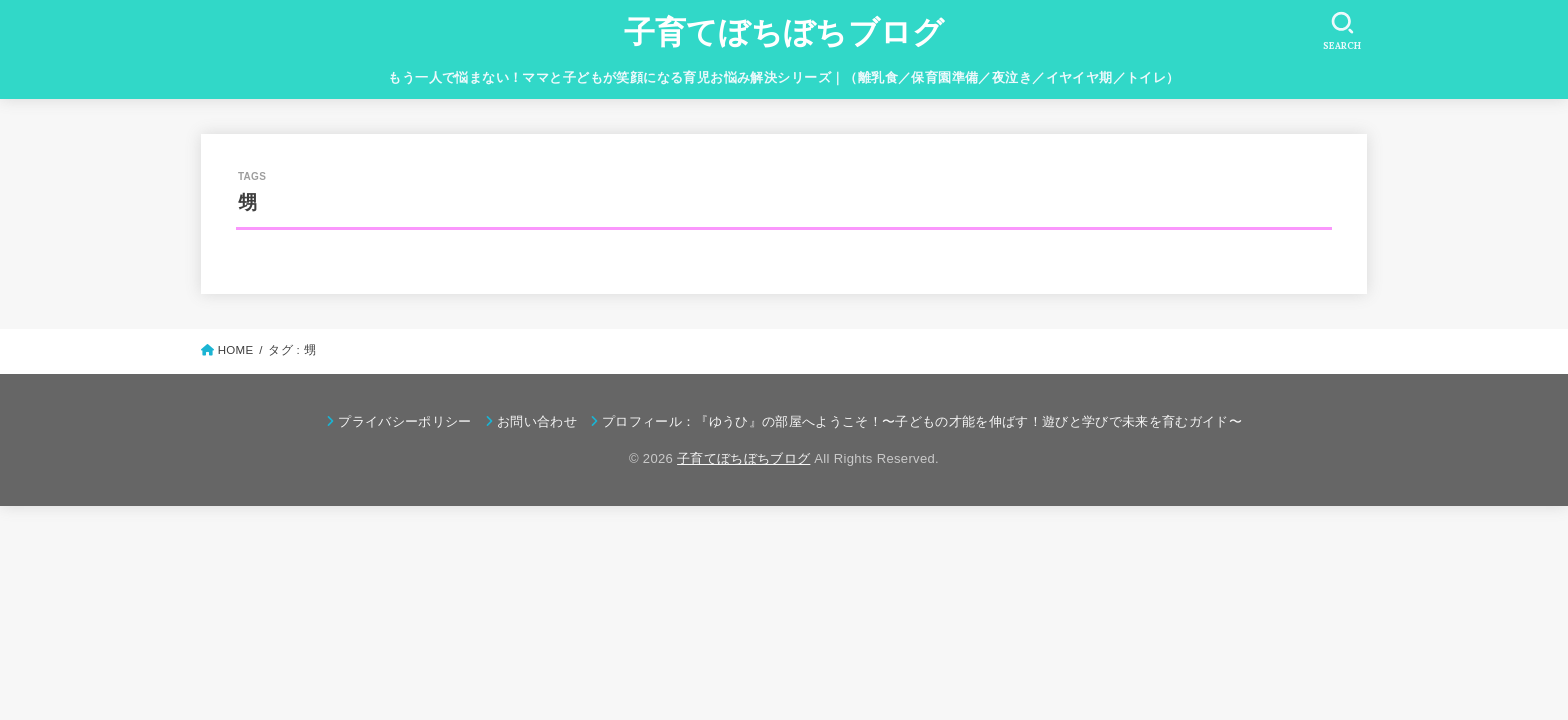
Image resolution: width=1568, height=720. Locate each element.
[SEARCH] (1342, 30)
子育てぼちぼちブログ (784, 32)
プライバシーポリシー (404, 421)
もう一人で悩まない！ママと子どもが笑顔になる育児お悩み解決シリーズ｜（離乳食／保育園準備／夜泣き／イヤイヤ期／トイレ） (783, 77)
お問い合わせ (537, 421)
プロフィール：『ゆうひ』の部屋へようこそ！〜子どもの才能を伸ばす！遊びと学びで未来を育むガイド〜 (922, 421)
